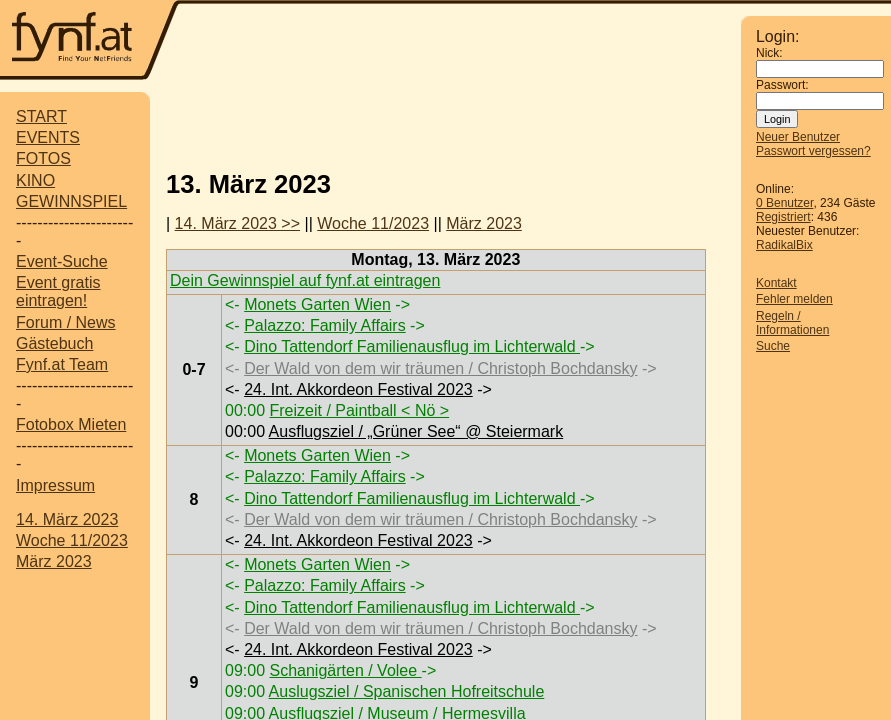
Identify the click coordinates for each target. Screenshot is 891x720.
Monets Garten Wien (317, 304)
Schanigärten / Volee (345, 670)
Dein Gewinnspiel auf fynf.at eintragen (305, 280)
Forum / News (66, 322)
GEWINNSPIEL (71, 201)
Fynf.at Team (62, 364)
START (41, 116)
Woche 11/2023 (72, 540)
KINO (35, 180)
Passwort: (782, 85)
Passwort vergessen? (813, 151)
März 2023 (54, 561)
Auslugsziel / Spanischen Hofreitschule (407, 691)
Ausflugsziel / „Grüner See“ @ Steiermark (416, 431)
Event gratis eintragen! (58, 291)
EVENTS (48, 137)
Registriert (783, 217)
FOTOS (43, 158)
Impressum (55, 485)
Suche (773, 346)
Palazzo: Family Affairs (325, 325)
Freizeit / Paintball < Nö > (359, 410)
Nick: (769, 53)
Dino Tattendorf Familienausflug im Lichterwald (412, 346)
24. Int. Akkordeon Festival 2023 (358, 389)
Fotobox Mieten (71, 424)
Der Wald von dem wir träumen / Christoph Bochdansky (440, 368)
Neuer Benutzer (798, 137)
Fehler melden (794, 299)
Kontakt (776, 283)
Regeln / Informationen (792, 323)
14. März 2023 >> (237, 223)
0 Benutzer (784, 203)
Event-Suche (62, 261)
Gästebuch (54, 343)
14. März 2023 (67, 519)
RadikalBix (784, 245)
